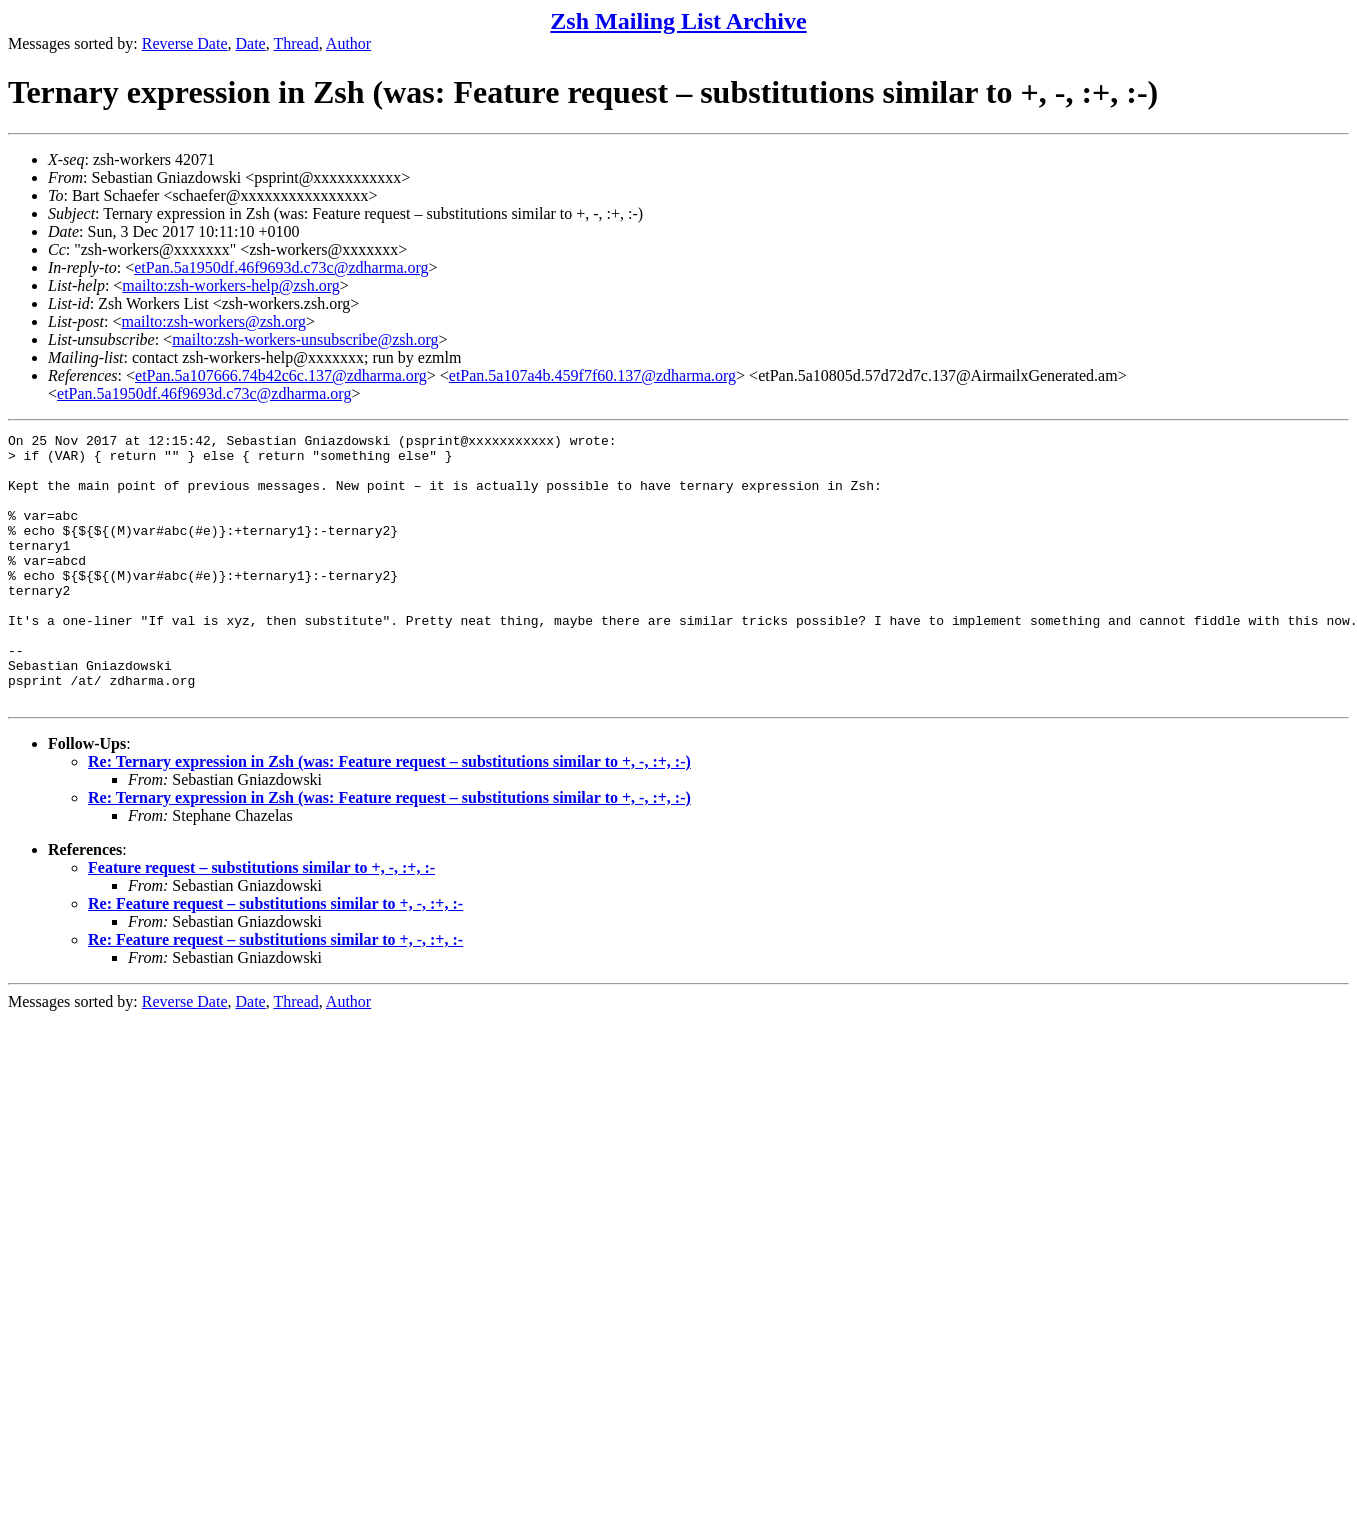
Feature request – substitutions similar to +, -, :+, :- (261, 921)
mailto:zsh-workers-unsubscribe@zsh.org (305, 339)
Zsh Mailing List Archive (678, 21)
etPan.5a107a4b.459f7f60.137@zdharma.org (592, 375)
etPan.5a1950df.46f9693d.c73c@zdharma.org (281, 267)
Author (348, 43)
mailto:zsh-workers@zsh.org (213, 321)
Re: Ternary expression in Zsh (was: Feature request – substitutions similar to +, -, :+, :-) (389, 815)
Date (251, 43)
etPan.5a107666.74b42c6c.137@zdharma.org (281, 375)
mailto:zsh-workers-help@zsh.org (231, 285)
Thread (295, 43)
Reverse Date (185, 43)
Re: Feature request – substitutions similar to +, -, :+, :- (275, 957)
